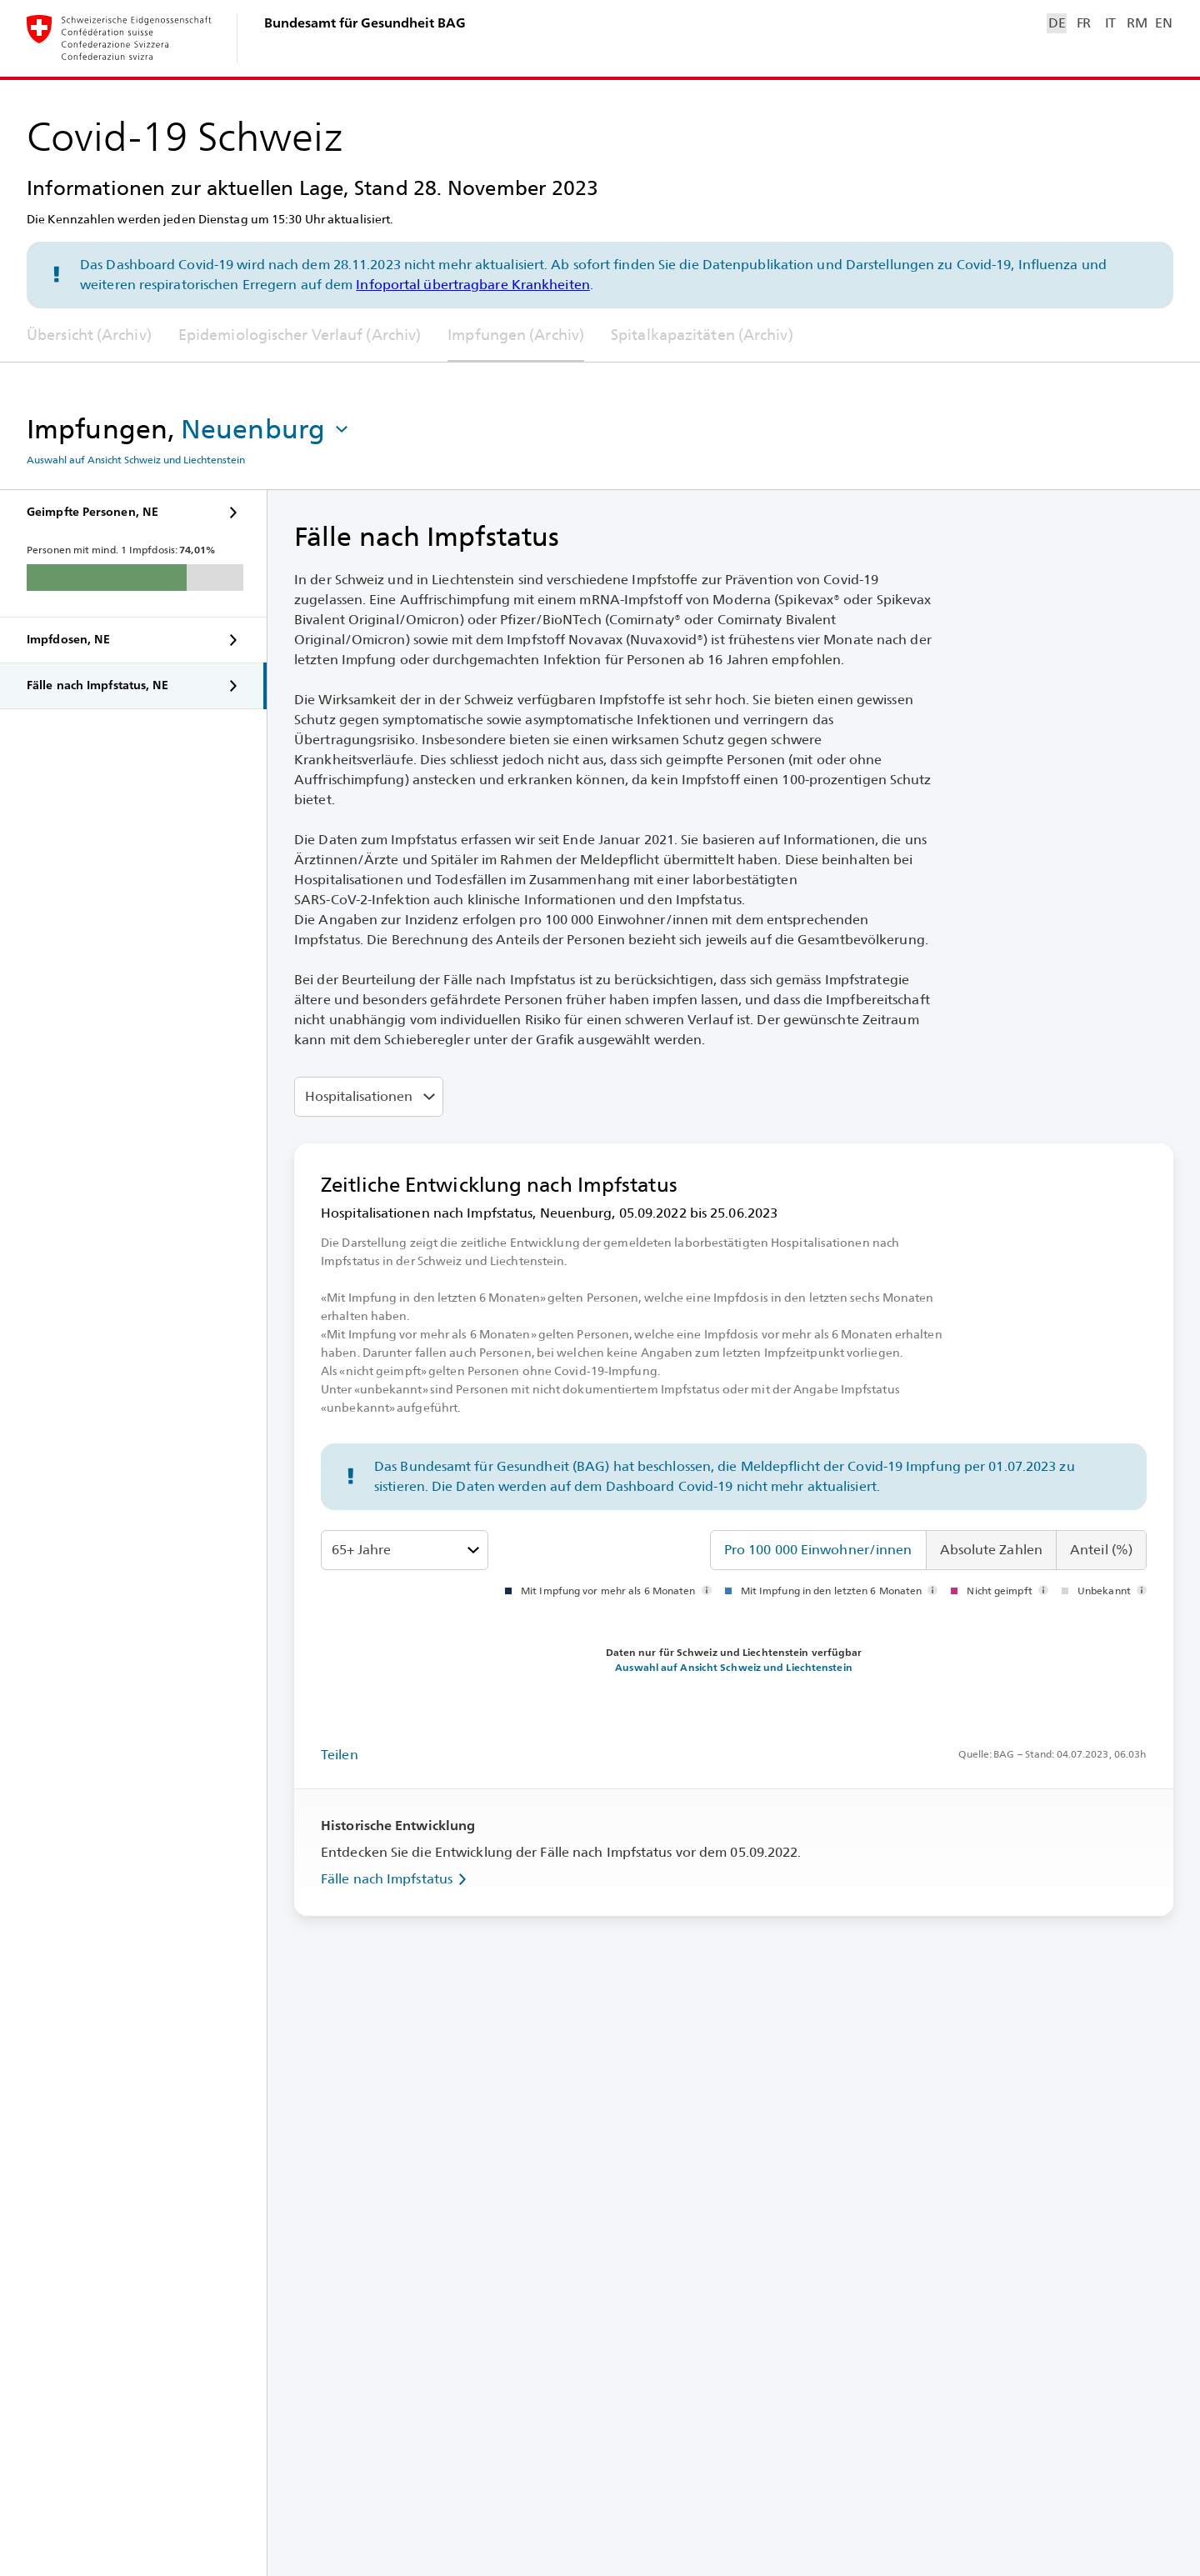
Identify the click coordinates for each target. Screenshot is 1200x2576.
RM (1137, 23)
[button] (266, 429)
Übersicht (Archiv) (89, 334)
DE (1056, 23)
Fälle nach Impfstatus (396, 1879)
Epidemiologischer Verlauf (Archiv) (299, 334)
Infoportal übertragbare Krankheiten (473, 285)
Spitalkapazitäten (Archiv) (702, 334)
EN (1163, 23)
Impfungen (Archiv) (516, 334)
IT (1110, 23)
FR (1084, 23)
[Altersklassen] (404, 1550)
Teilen (339, 1755)
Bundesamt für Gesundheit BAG (365, 23)
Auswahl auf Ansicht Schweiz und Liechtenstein (136, 460)
